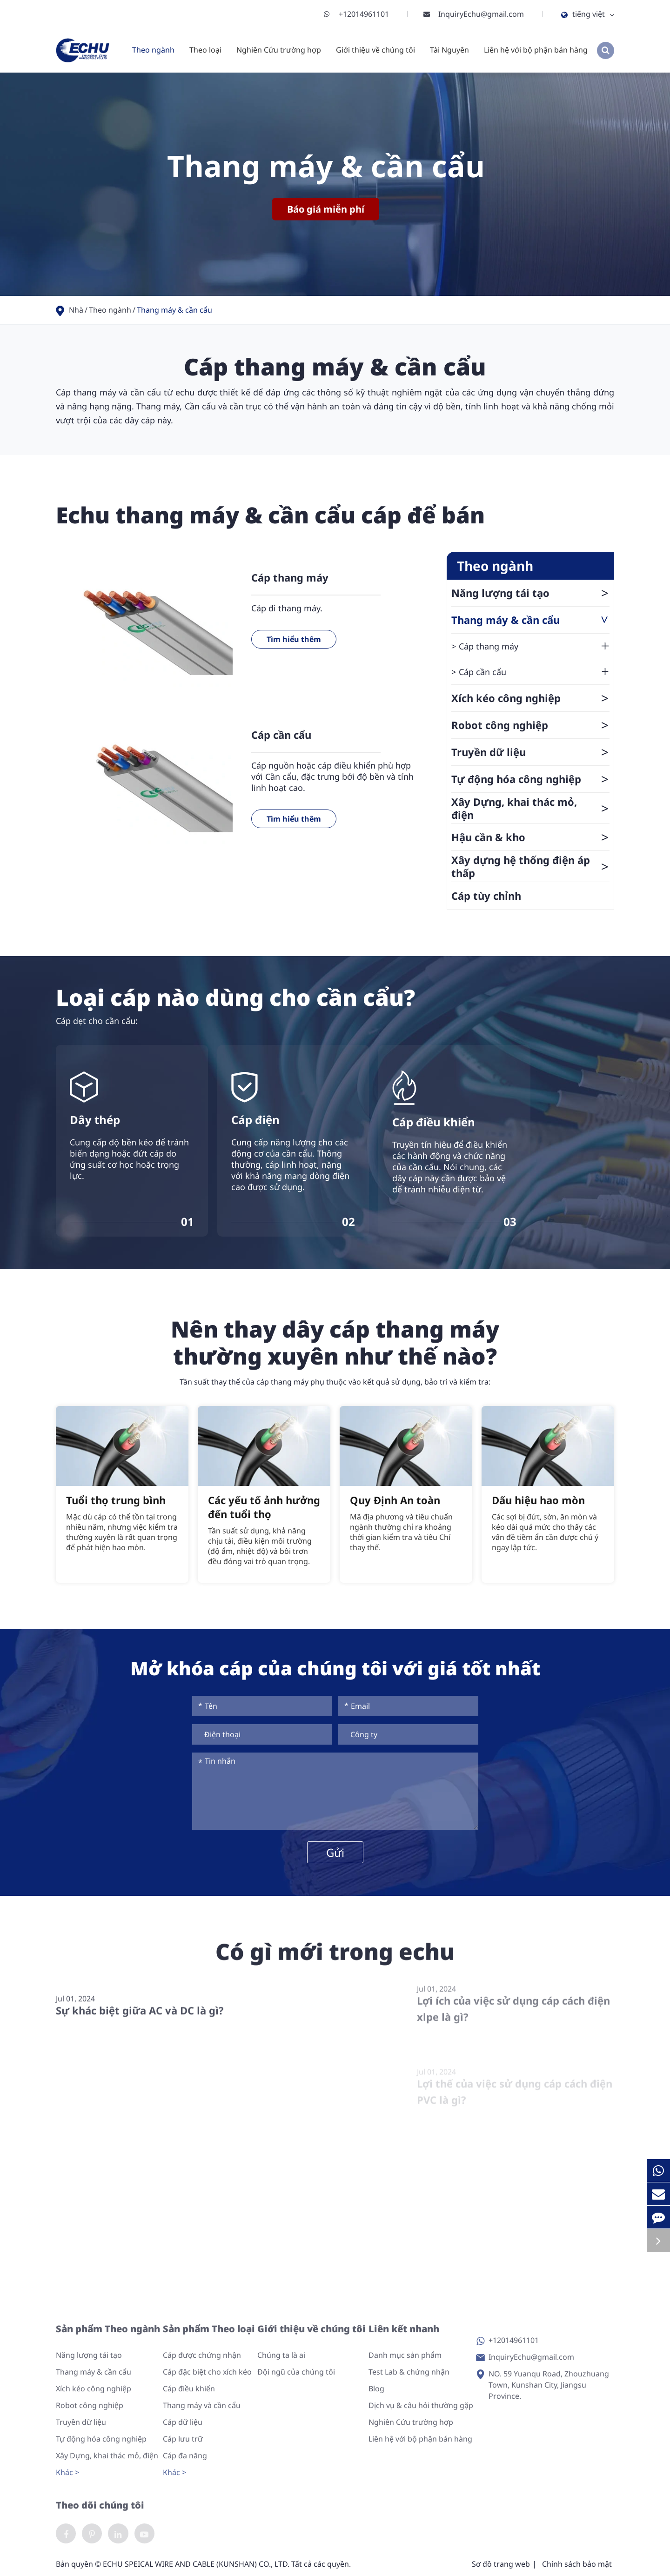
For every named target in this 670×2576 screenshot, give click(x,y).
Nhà (76, 310)
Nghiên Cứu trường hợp (278, 50)
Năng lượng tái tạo (530, 593)
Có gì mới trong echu (335, 1960)
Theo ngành (153, 50)
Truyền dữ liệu (530, 752)
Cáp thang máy (289, 577)
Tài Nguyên (449, 50)
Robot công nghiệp (530, 725)
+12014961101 (356, 14)
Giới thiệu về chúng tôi (375, 50)
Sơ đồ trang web (501, 2565)
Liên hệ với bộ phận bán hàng (536, 50)
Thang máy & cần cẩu (174, 310)
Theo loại (205, 50)
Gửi (335, 1852)
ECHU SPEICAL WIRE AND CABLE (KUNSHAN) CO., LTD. (196, 2565)
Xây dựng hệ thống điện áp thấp (530, 866)
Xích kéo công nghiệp (530, 698)
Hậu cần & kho (530, 837)
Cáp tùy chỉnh (486, 896)
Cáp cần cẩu (281, 735)
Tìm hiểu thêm (294, 639)
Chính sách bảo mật (577, 2565)
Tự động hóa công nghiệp (530, 779)
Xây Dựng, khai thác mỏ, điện (530, 808)
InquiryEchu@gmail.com (473, 14)
